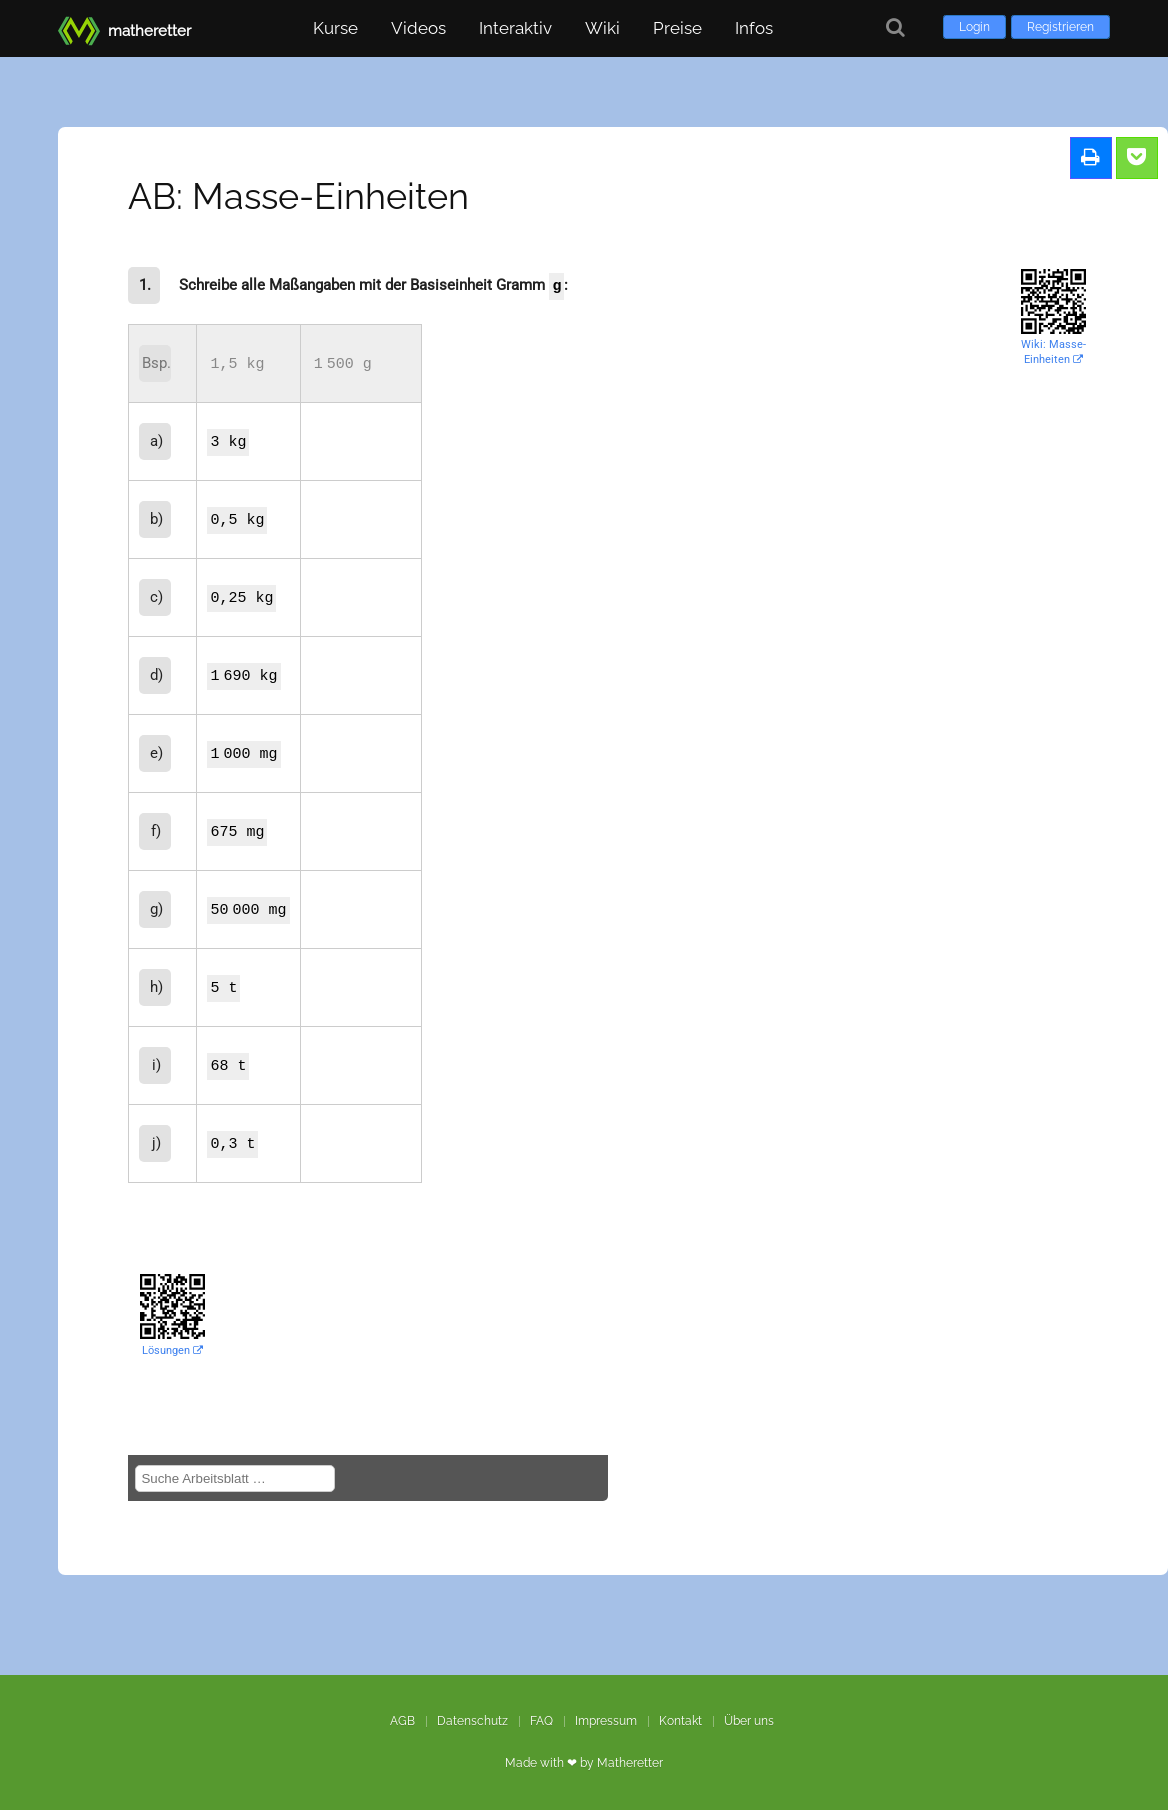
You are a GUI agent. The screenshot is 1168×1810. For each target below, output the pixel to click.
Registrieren (1060, 27)
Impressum (606, 1721)
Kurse (335, 28)
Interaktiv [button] (515, 28)
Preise (677, 28)
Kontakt (680, 1721)
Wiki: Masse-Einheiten (1053, 352)
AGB (402, 1721)
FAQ (541, 1721)
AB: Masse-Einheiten (298, 196)
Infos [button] (754, 28)
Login (974, 27)
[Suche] (895, 27)
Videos (418, 28)
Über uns (749, 1721)
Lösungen (172, 1350)
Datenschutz (472, 1721)
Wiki (602, 28)
